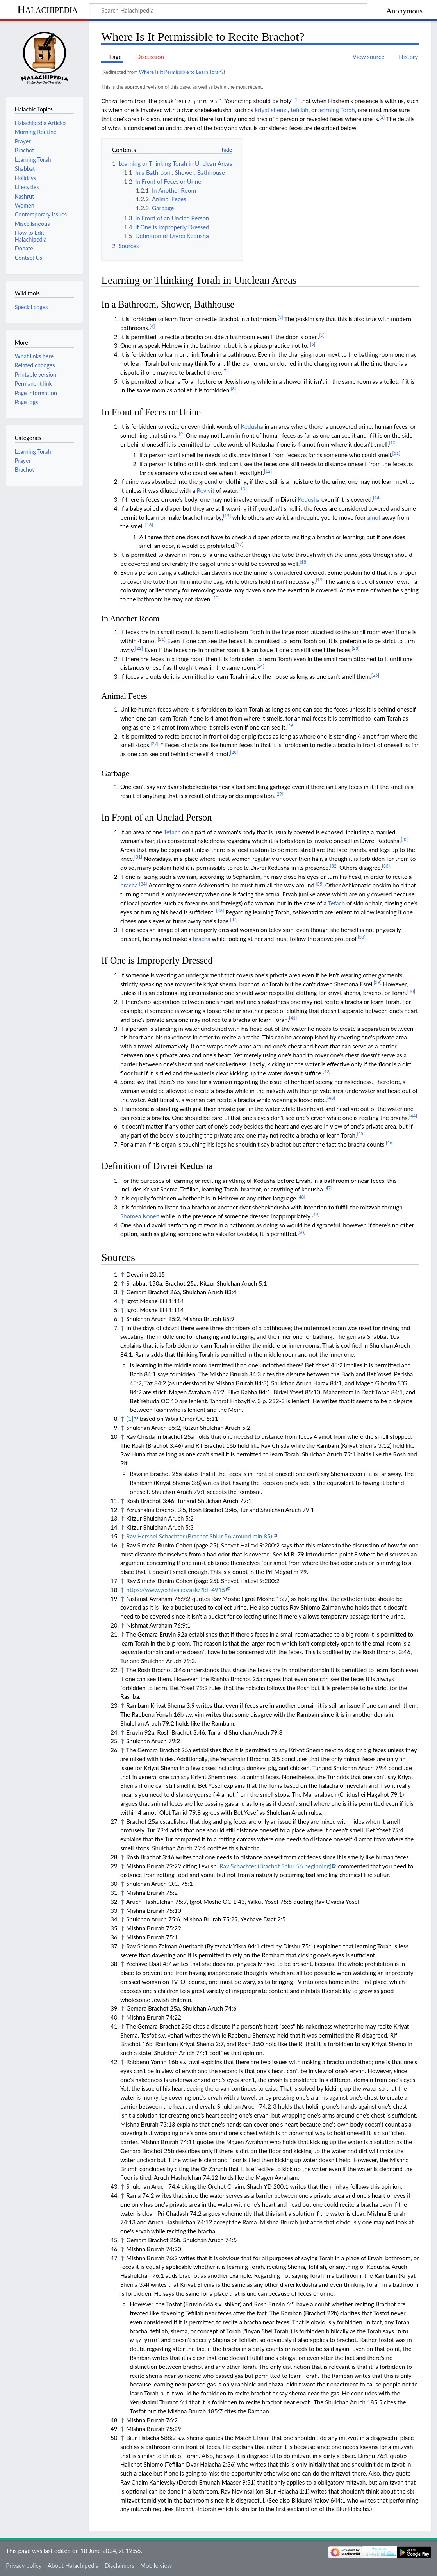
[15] (227, 515)
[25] (375, 675)
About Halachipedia (73, 2565)
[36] (220, 910)
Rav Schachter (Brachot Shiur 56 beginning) (275, 1865)
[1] (296, 99)
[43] (331, 1097)
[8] (233, 388)
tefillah (299, 109)
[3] (280, 317)
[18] (303, 561)
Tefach (172, 831)
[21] (162, 639)
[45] (361, 1133)
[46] (390, 1142)
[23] (355, 648)
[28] (234, 752)
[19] (320, 579)
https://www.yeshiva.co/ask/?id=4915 (175, 1589)
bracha (129, 885)
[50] (301, 1232)
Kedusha (252, 426)
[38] (362, 936)
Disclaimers (119, 2565)
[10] (393, 442)
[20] (215, 597)
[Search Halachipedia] (228, 10)
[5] (322, 335)
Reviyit (205, 490)
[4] (152, 326)
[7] (225, 370)
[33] (386, 865)
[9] (181, 433)
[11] (396, 453)
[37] (234, 919)
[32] (334, 865)
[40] (411, 991)
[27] (154, 743)
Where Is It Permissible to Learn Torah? (181, 72)
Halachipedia (47, 9)
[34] (143, 883)
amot (373, 517)
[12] (268, 471)
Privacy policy (23, 2565)
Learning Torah (33, 451)
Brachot (24, 469)
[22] (139, 648)
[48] (301, 1196)
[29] (279, 793)
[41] (293, 1017)
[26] (290, 725)
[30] (404, 839)
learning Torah (336, 109)
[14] (377, 497)
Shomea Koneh (139, 1216)
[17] (239, 544)
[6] (313, 344)
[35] (320, 883)
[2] (382, 117)
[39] (378, 982)
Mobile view (156, 2565)
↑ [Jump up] (122, 1274)
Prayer (23, 460)
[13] (242, 488)
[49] (315, 1214)
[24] (260, 666)
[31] (138, 856)
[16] (149, 524)
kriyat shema (271, 109)
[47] (328, 1187)
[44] (413, 1115)
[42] (326, 1071)
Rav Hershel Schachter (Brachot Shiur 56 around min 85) (199, 1536)
